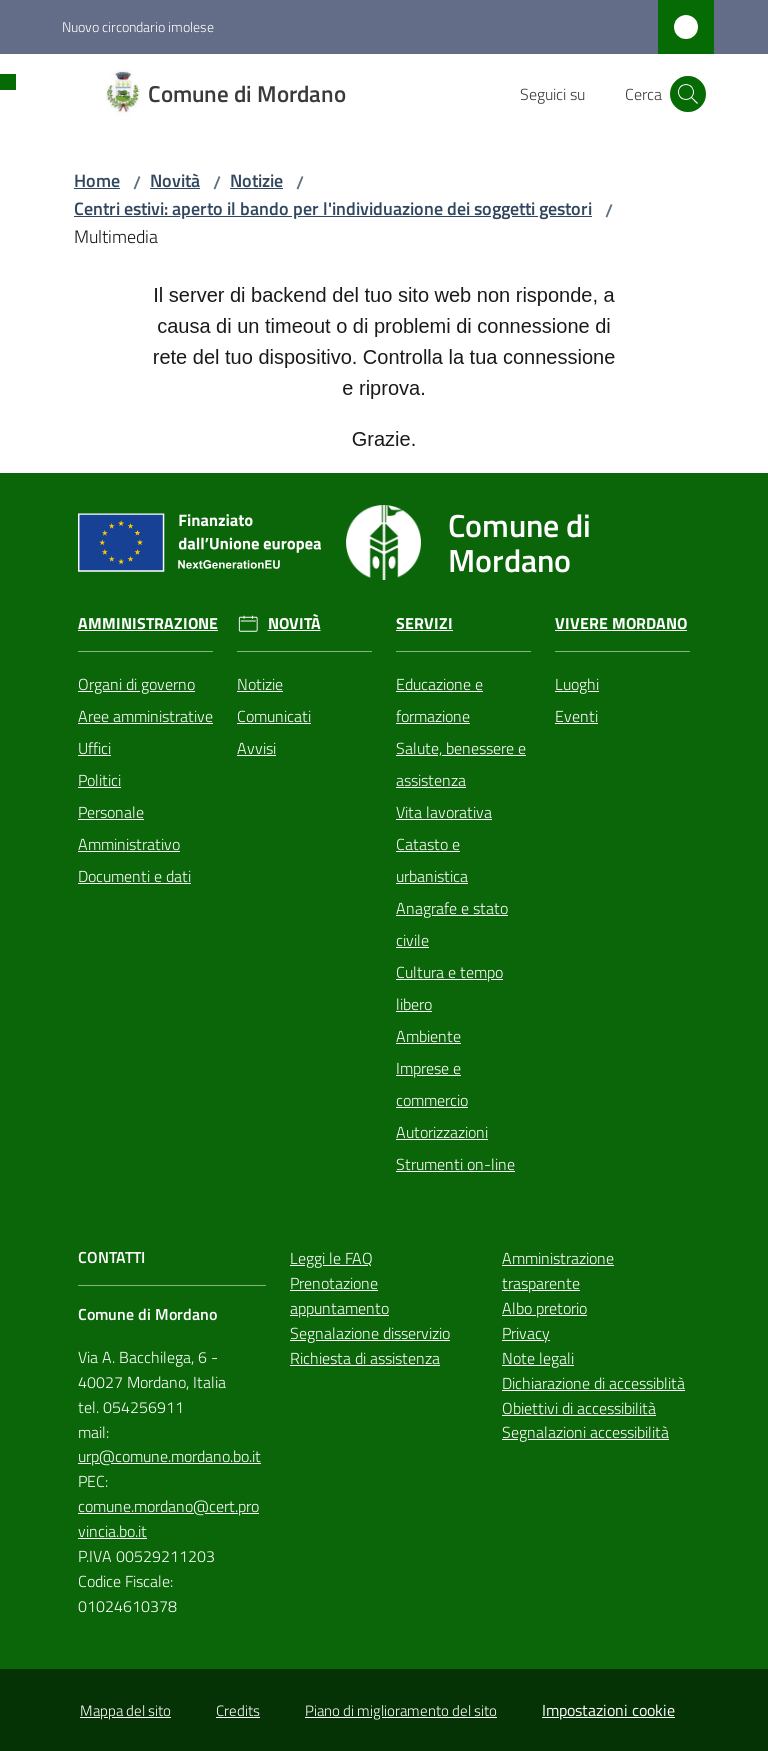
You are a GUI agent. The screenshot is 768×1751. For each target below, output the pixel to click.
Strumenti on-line (455, 1164)
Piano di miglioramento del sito (401, 1710)
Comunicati (274, 716)
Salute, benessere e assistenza (461, 764)
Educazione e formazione (439, 700)
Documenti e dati (134, 876)
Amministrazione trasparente (558, 1270)
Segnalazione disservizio (370, 1333)
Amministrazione (148, 623)
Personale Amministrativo (129, 828)
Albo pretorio (544, 1308)
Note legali (538, 1358)
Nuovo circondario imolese (138, 26)
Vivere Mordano (621, 623)
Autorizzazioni (442, 1132)
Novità (175, 180)
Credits (238, 1710)
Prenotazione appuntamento (339, 1295)
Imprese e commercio (432, 1084)
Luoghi (577, 684)
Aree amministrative (145, 716)
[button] (688, 94)
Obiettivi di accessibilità (579, 1408)
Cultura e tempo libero (449, 988)
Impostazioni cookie (608, 1710)
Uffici (94, 748)
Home (97, 180)
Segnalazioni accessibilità (585, 1432)
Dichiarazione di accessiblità (593, 1383)
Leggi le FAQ (331, 1258)
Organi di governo (136, 684)
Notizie (256, 180)
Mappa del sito (125, 1710)
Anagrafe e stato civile (452, 924)
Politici (99, 780)
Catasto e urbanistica (432, 860)
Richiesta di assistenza (365, 1358)
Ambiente (428, 1036)
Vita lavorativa (444, 812)
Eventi (576, 716)
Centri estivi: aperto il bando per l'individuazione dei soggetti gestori (333, 208)
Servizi (424, 623)
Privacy (526, 1333)
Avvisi (256, 748)
